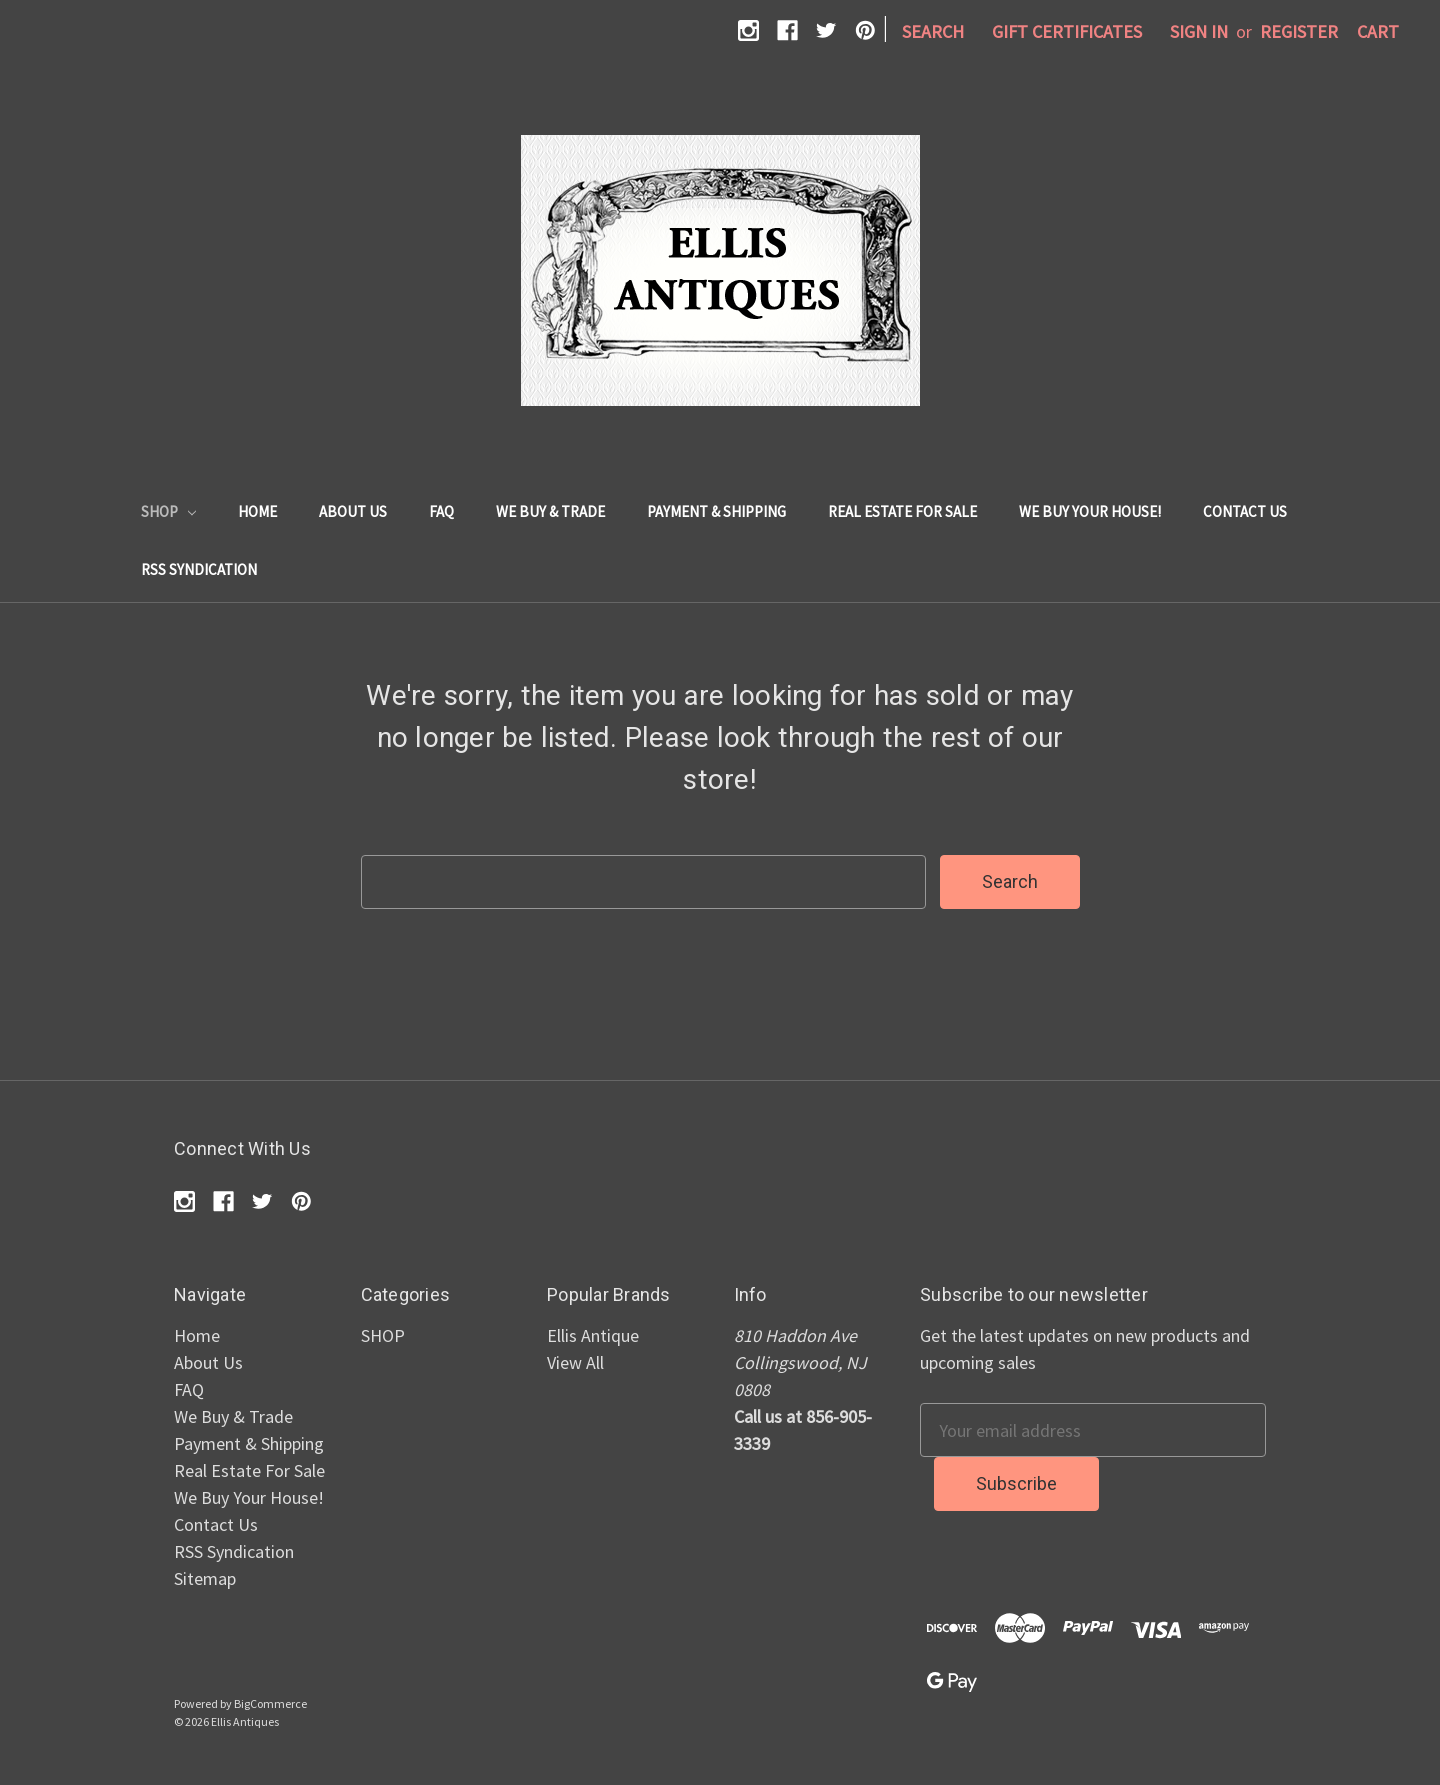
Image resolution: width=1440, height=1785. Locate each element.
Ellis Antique (593, 1335)
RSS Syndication (199, 569)
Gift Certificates (1067, 31)
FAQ (441, 511)
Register (1299, 31)
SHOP (168, 511)
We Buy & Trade (550, 511)
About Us (353, 511)
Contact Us (1245, 511)
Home (257, 511)
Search (933, 31)
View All (575, 1362)
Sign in (1199, 31)
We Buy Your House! (1090, 511)
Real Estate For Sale (902, 511)
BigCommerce (270, 1703)
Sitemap (205, 1578)
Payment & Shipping (716, 511)
